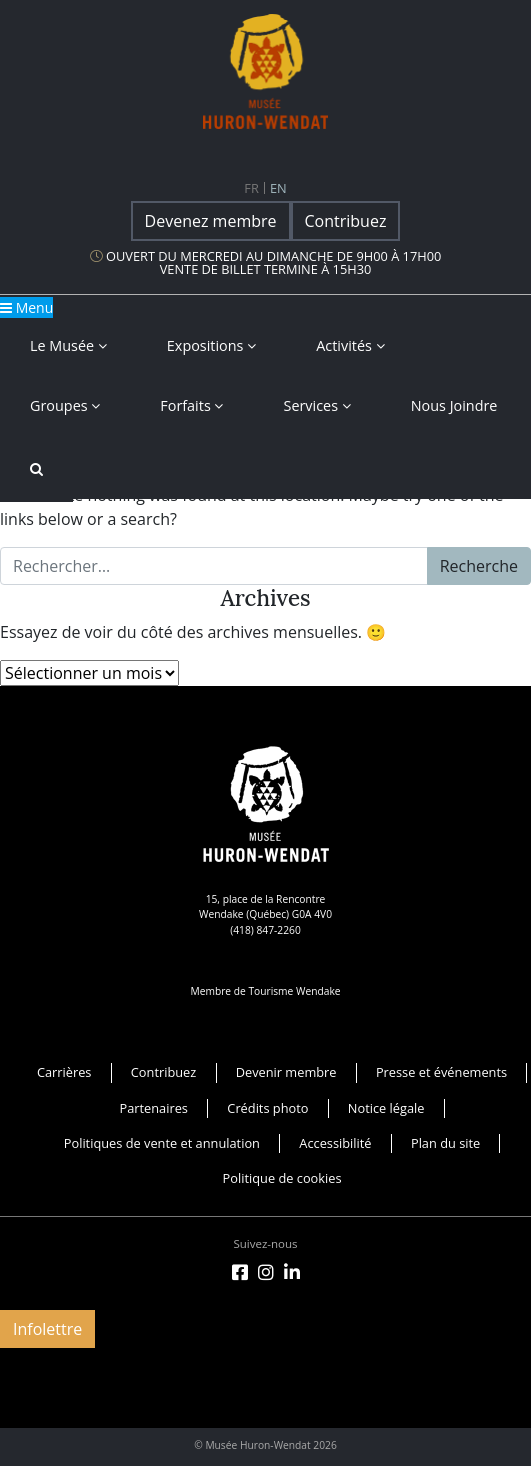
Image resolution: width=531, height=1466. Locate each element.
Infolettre (47, 1329)
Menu (26, 307)
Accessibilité (335, 1143)
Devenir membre (286, 1072)
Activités (350, 345)
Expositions (211, 345)
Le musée (68, 345)
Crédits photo (267, 1108)
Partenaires (153, 1108)
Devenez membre (211, 221)
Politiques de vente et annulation (162, 1143)
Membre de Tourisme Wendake (265, 991)
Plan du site (445, 1143)
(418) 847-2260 (265, 930)
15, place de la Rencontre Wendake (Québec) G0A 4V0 (265, 906)
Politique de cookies (282, 1178)
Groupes (65, 405)
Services (316, 405)
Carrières (64, 1072)
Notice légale (386, 1108)
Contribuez (346, 221)
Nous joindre (454, 405)
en (278, 188)
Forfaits (191, 405)
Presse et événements (441, 1072)
